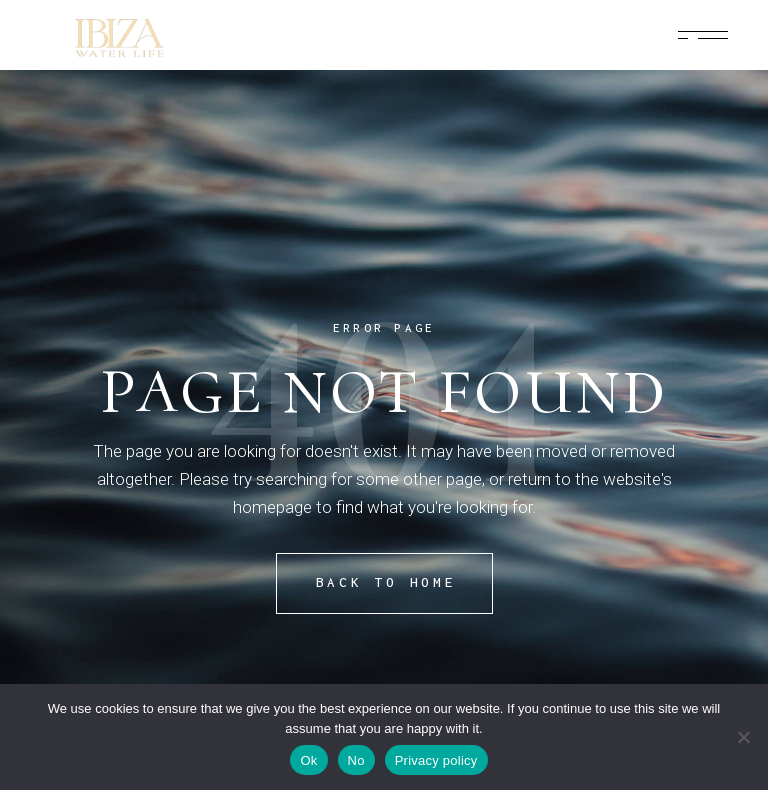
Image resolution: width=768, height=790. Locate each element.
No (356, 760)
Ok (308, 760)
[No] (743, 737)
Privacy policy (436, 760)
